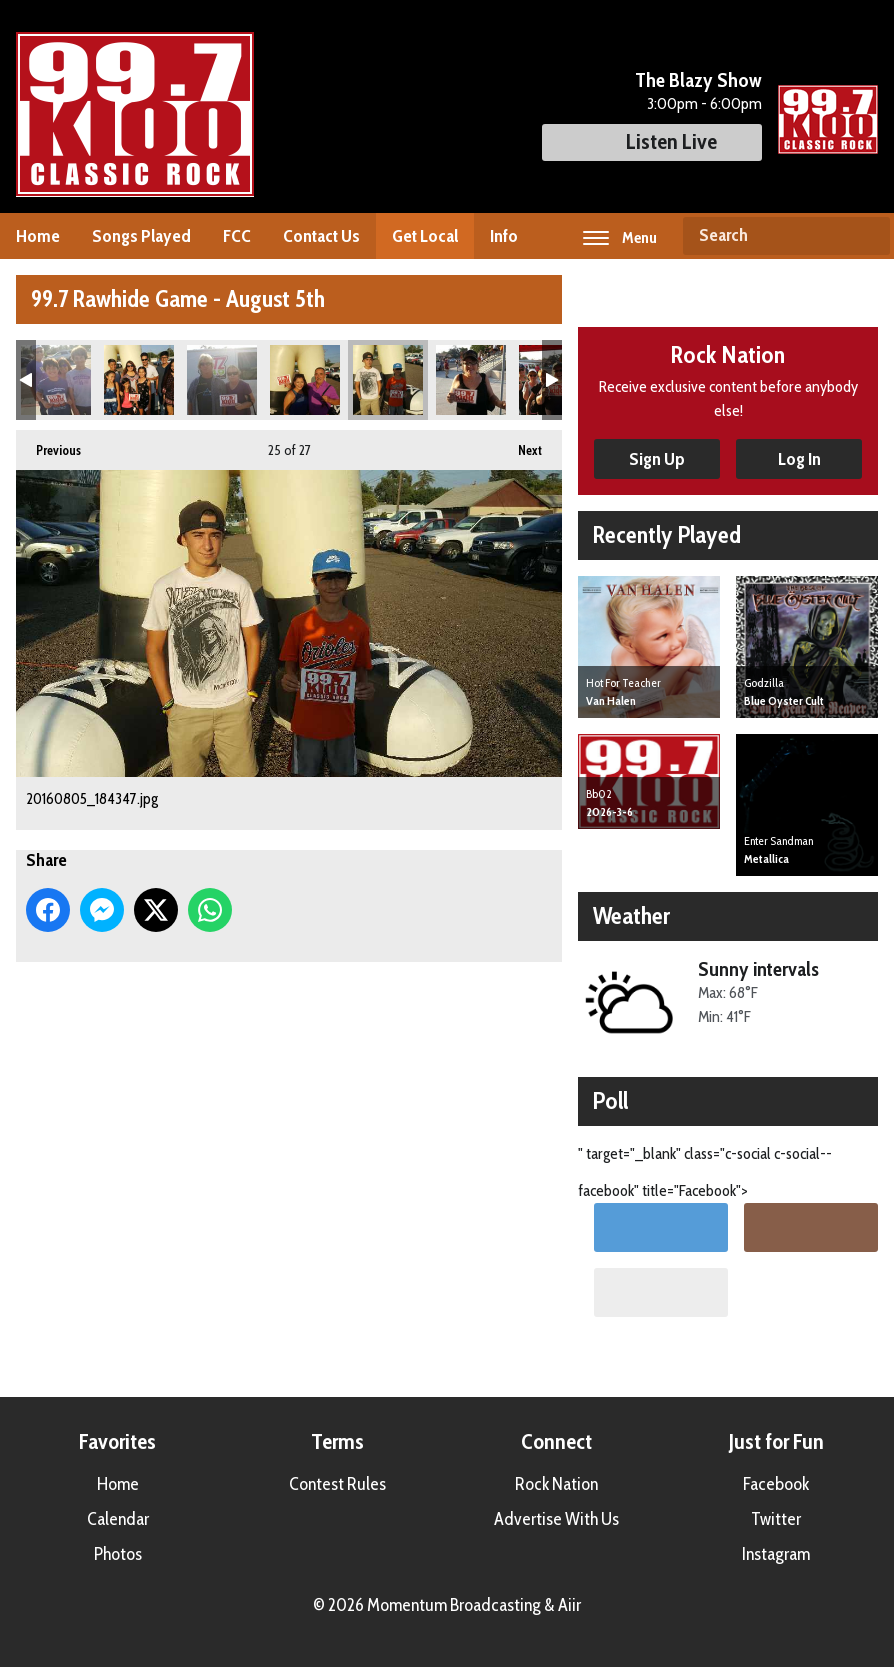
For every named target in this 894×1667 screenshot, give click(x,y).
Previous (48, 444)
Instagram (776, 1554)
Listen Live (652, 141)
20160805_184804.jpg (471, 380)
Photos (118, 1554)
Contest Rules (337, 1484)
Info (504, 236)
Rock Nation (556, 1484)
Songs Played (141, 236)
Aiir (569, 1605)
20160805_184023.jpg (305, 380)
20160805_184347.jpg (388, 380)
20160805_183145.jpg (222, 380)
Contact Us (321, 236)
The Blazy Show (698, 80)
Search (867, 236)
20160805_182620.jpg (56, 380)
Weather (631, 915)
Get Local (425, 236)
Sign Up (657, 459)
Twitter (776, 1519)
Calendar (118, 1519)
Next (520, 444)
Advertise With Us (556, 1519)
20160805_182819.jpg (139, 380)
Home (38, 236)
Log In (799, 459)
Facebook (776, 1484)
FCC (237, 236)
